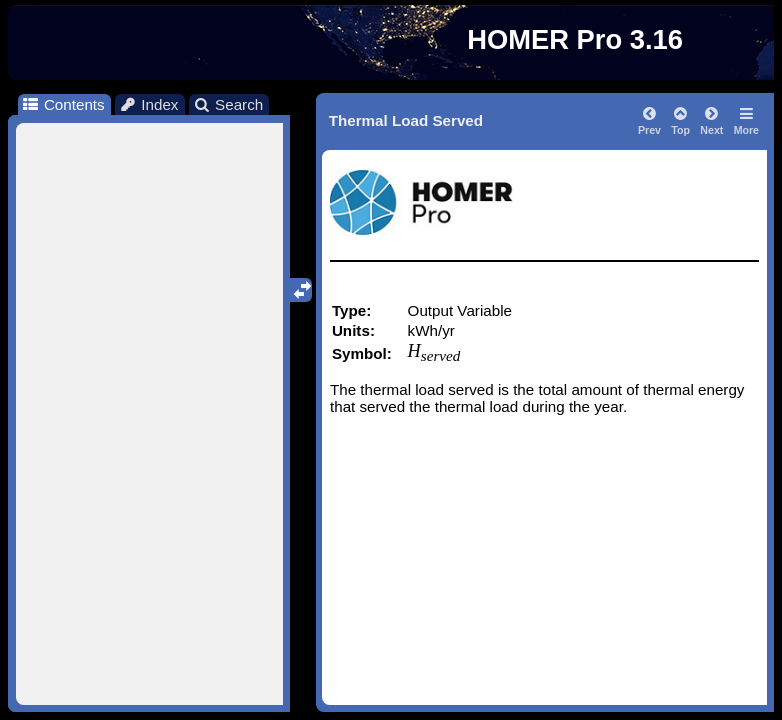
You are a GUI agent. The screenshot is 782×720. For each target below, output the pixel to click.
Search (228, 104)
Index (149, 104)
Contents (62, 104)
